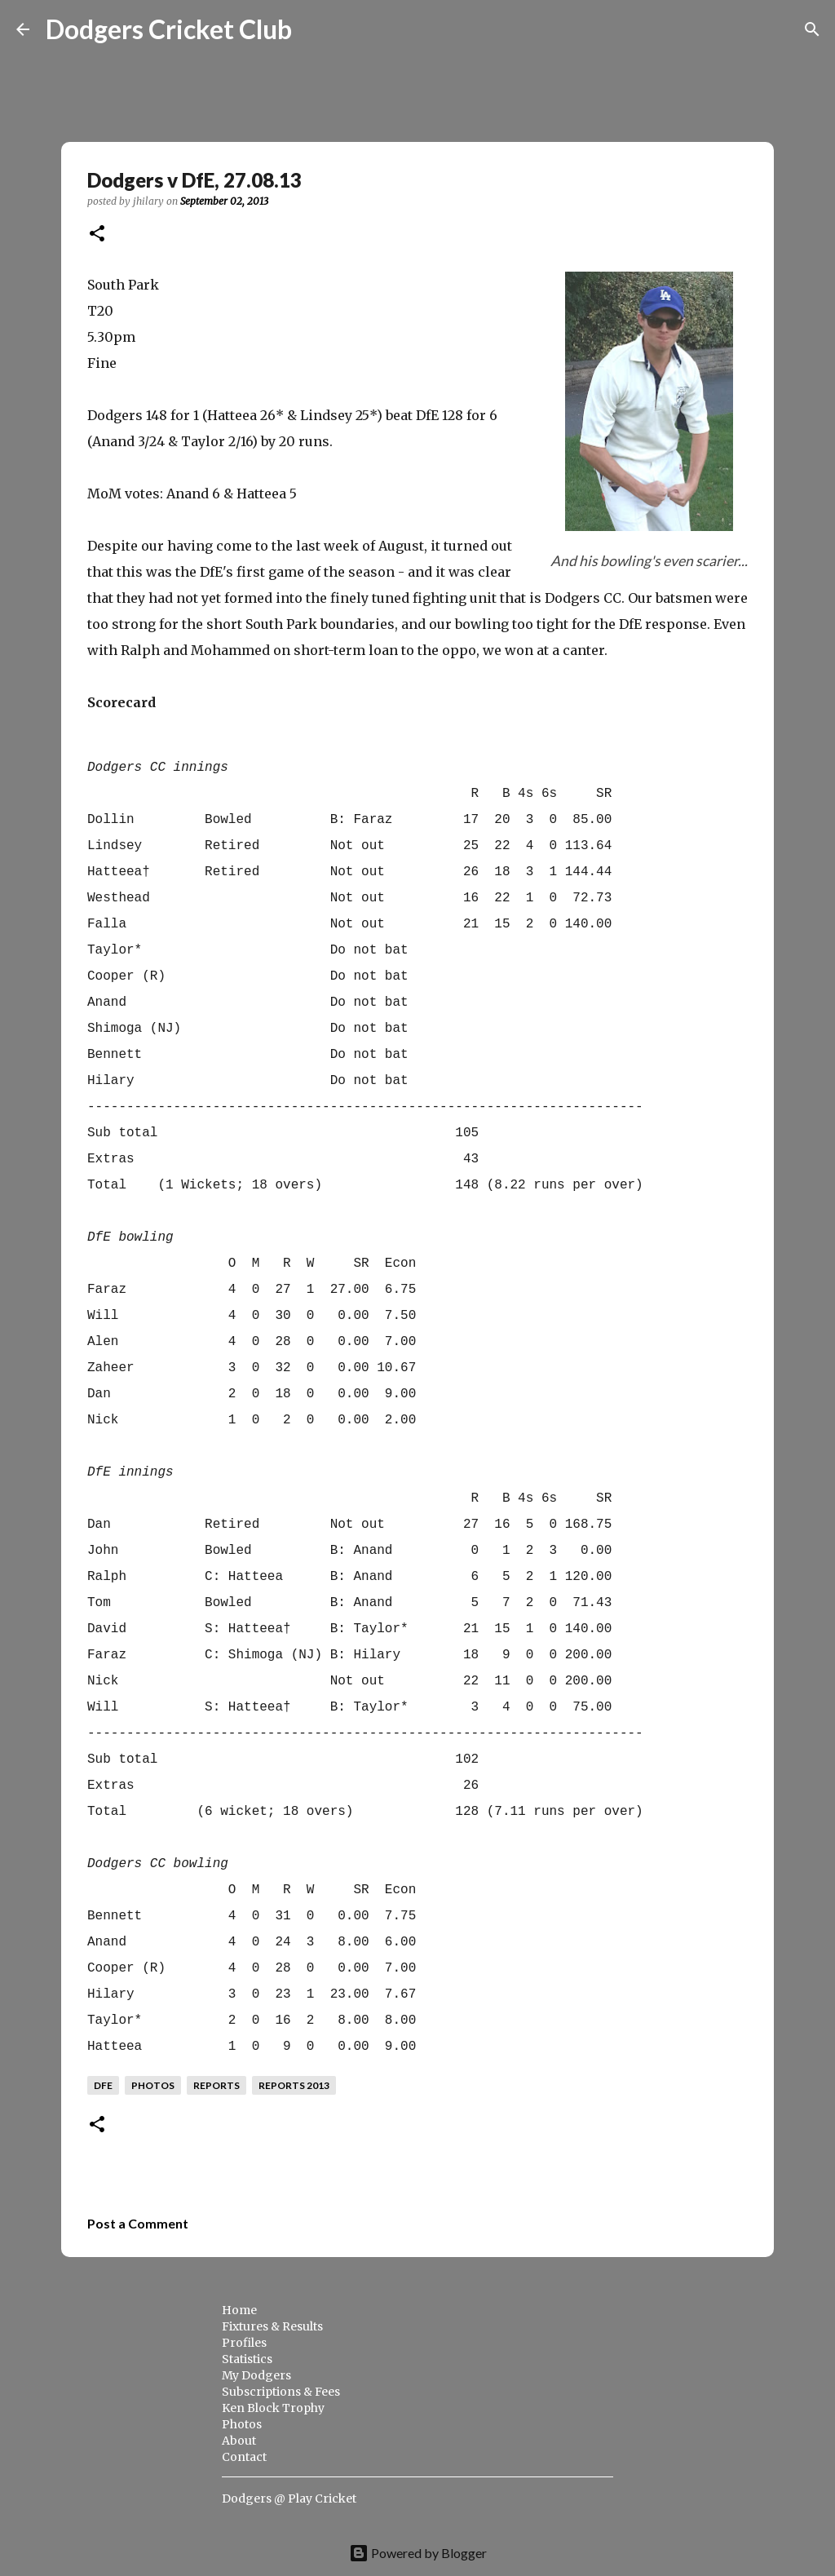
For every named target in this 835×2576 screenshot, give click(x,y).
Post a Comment (137, 2223)
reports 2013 (293, 2085)
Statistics (247, 2359)
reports (216, 2085)
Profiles (244, 2342)
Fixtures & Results (272, 2326)
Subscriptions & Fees (281, 2391)
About (239, 2440)
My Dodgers (256, 2375)
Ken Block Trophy (273, 2408)
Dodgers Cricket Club (169, 29)
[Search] (315, 29)
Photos (242, 2424)
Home (239, 2310)
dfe (103, 2085)
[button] (97, 235)
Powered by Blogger (418, 2553)
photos (153, 2085)
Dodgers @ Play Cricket (289, 2498)
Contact (244, 2457)
